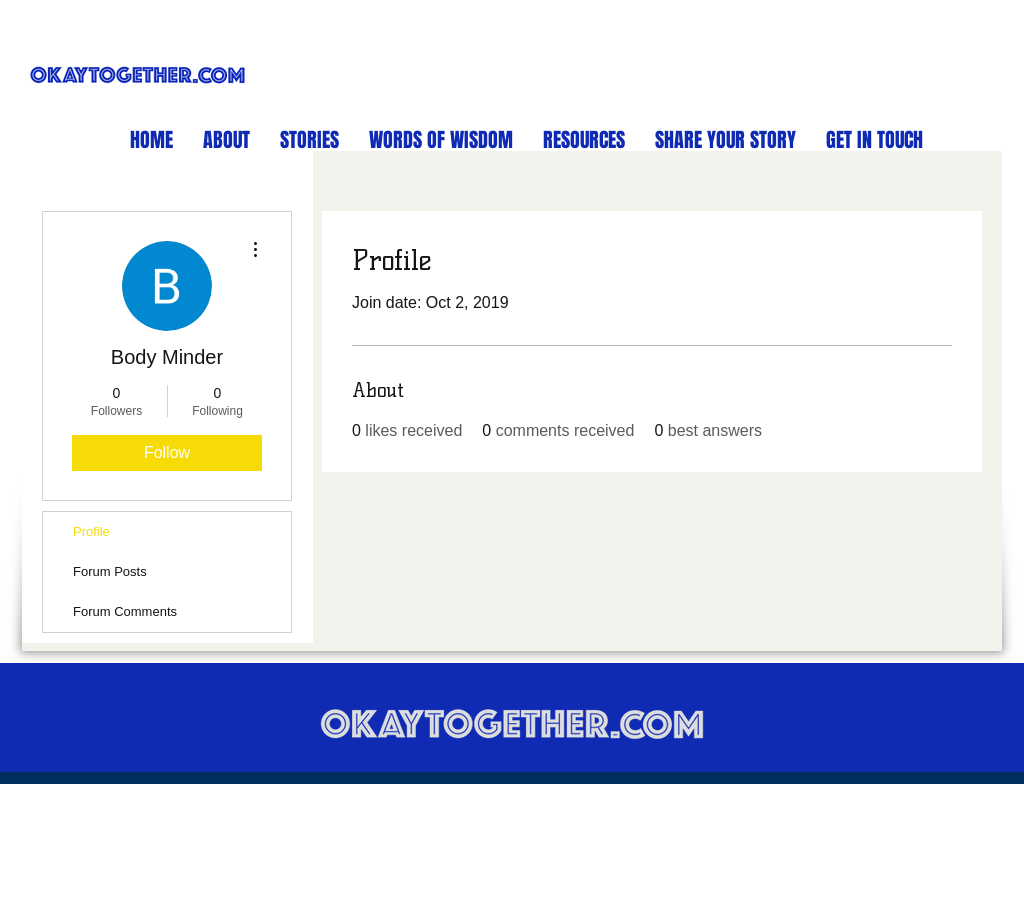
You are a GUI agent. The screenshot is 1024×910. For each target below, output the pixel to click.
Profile (91, 531)
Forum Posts (110, 571)
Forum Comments (125, 611)
